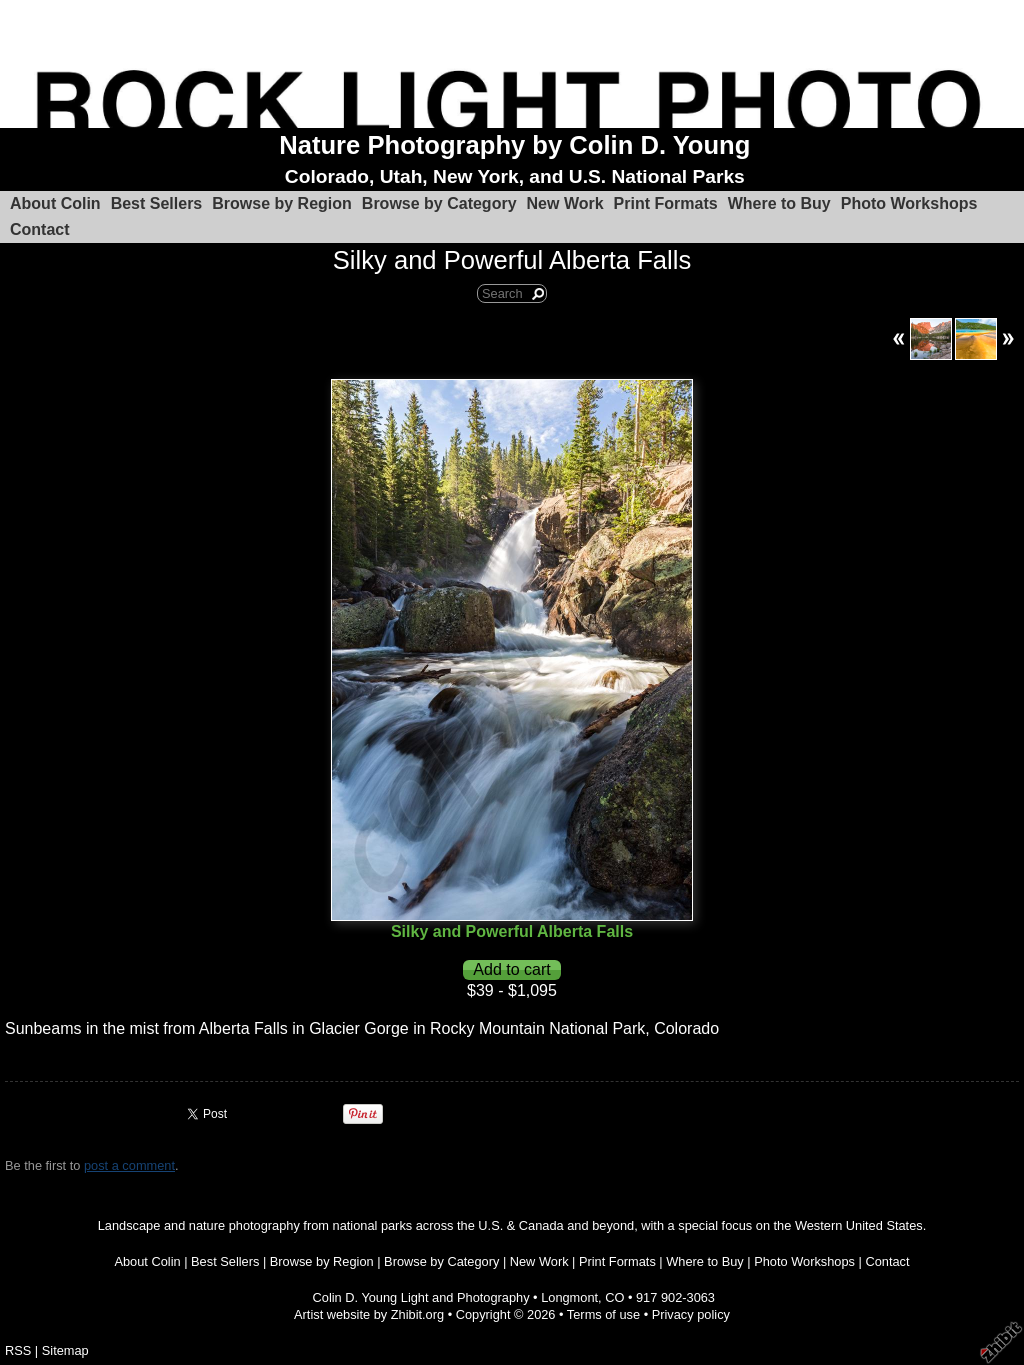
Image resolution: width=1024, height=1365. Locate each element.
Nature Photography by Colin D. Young (514, 145)
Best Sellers (157, 203)
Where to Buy (779, 203)
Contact (40, 229)
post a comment (129, 1165)
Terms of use (603, 1314)
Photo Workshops (909, 203)
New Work (565, 203)
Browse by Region (282, 203)
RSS (18, 1350)
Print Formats (666, 203)
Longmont (569, 1297)
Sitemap (65, 1350)
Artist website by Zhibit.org (369, 1314)
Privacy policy (691, 1314)
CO (614, 1297)
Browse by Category (439, 203)
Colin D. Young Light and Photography (421, 1297)
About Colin (55, 203)
